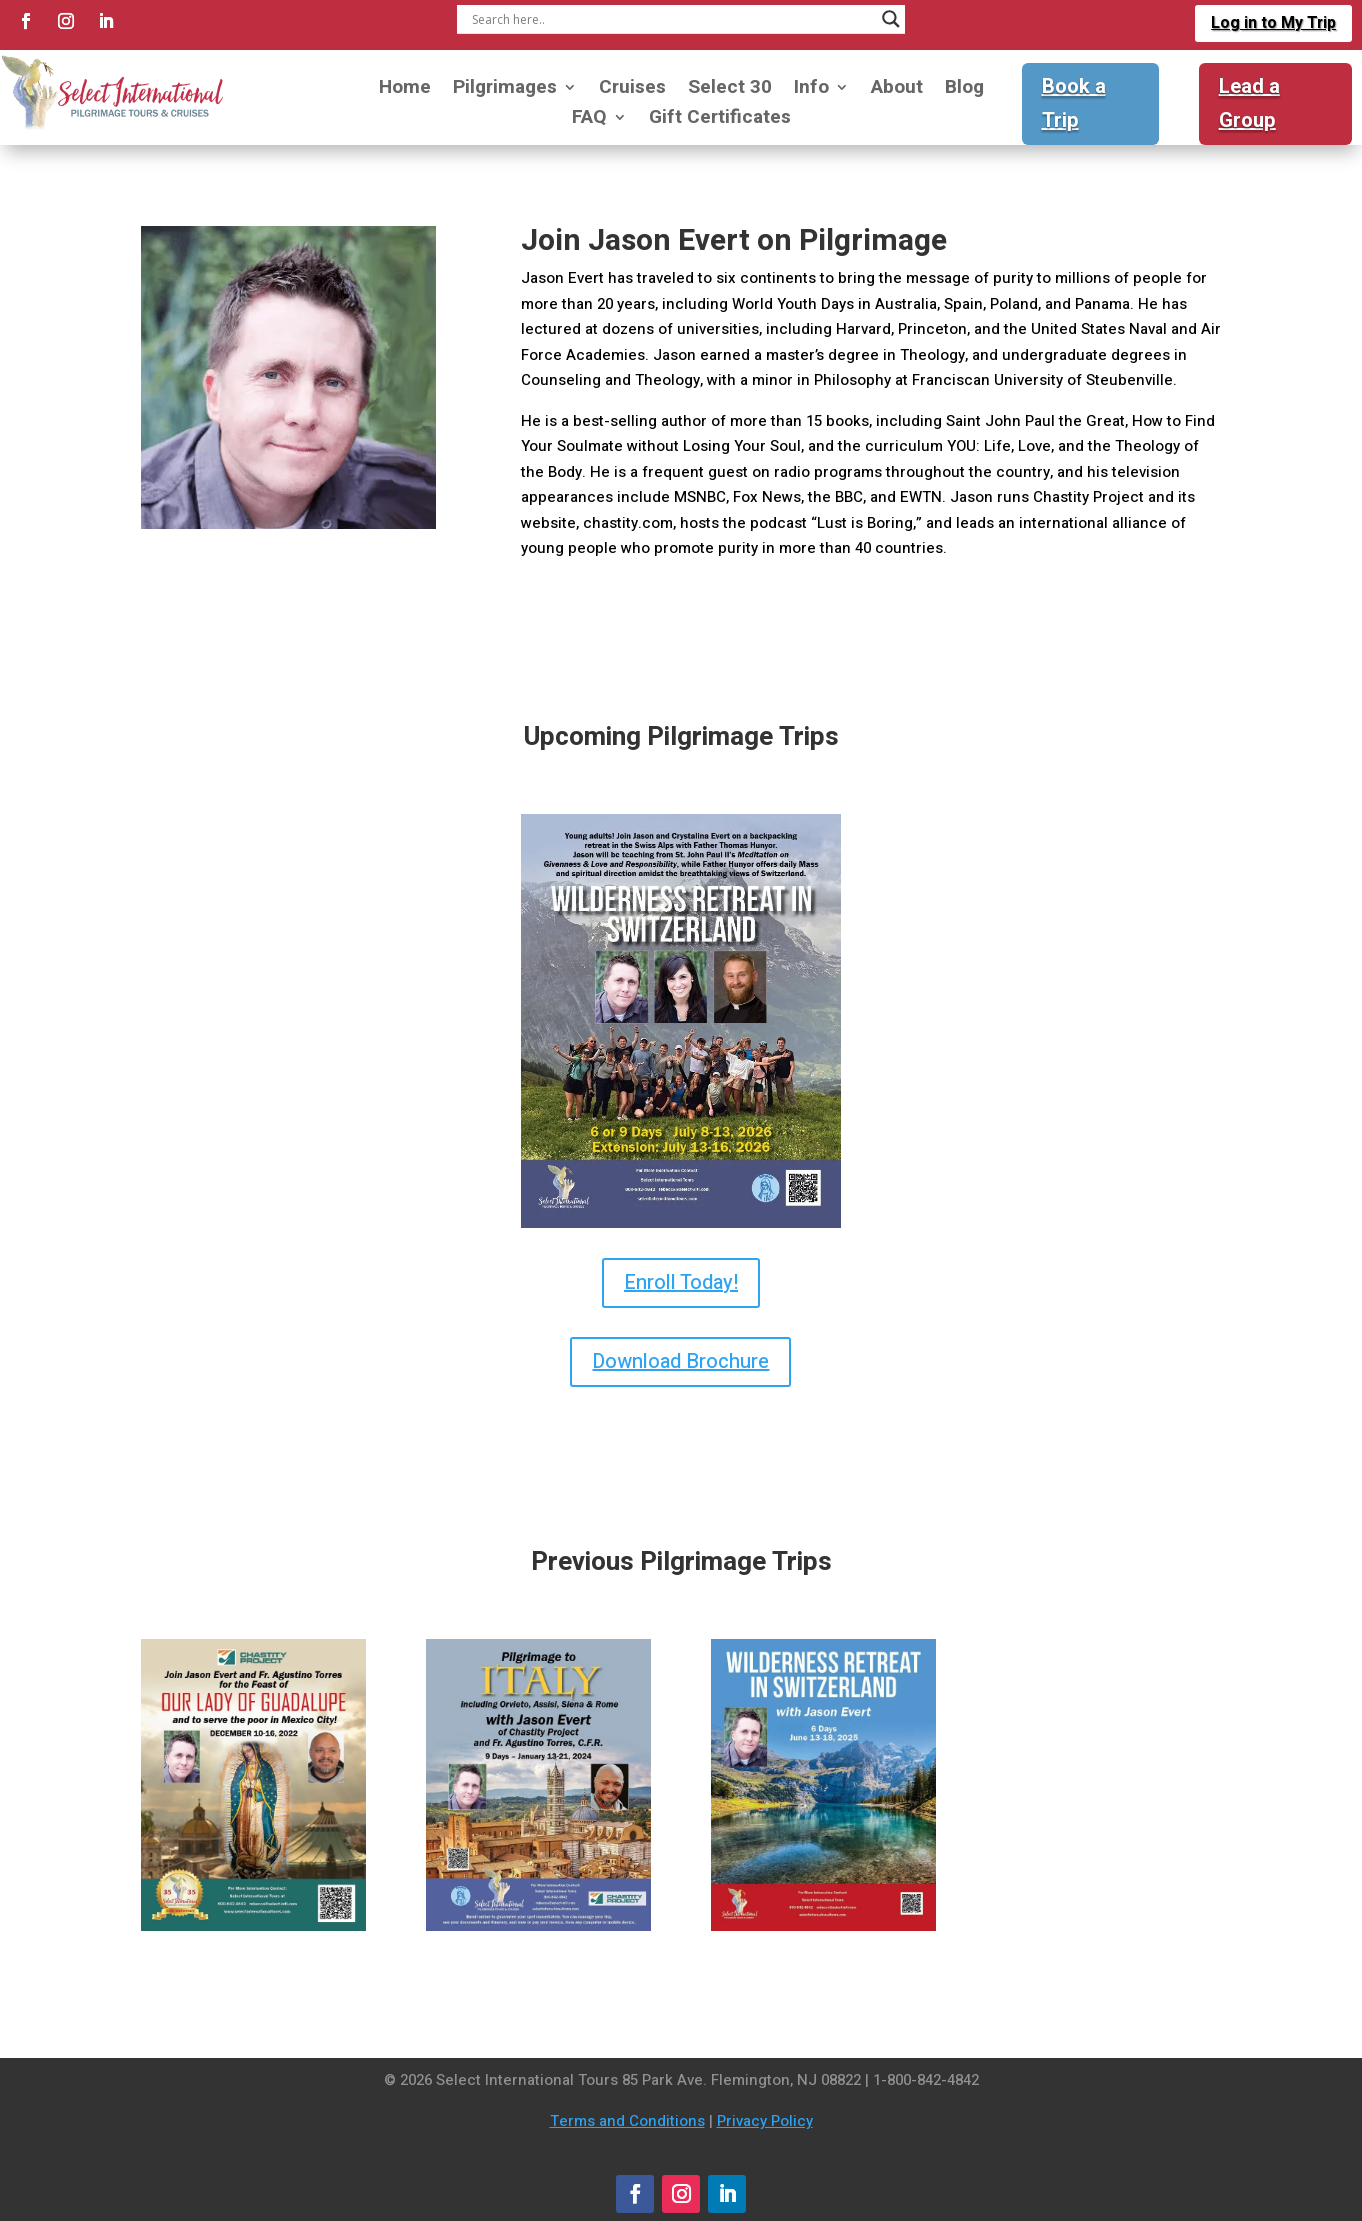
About (897, 90)
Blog (964, 90)
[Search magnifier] (891, 19)
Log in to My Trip (1273, 23)
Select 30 (730, 90)
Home (405, 90)
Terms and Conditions (627, 2121)
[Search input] (671, 19)
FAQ (589, 120)
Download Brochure (680, 1361)
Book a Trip (1074, 103)
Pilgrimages (505, 90)
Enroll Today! (681, 1282)
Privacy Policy (765, 2121)
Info (811, 90)
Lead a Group (1249, 103)
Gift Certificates (720, 120)
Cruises (632, 90)
